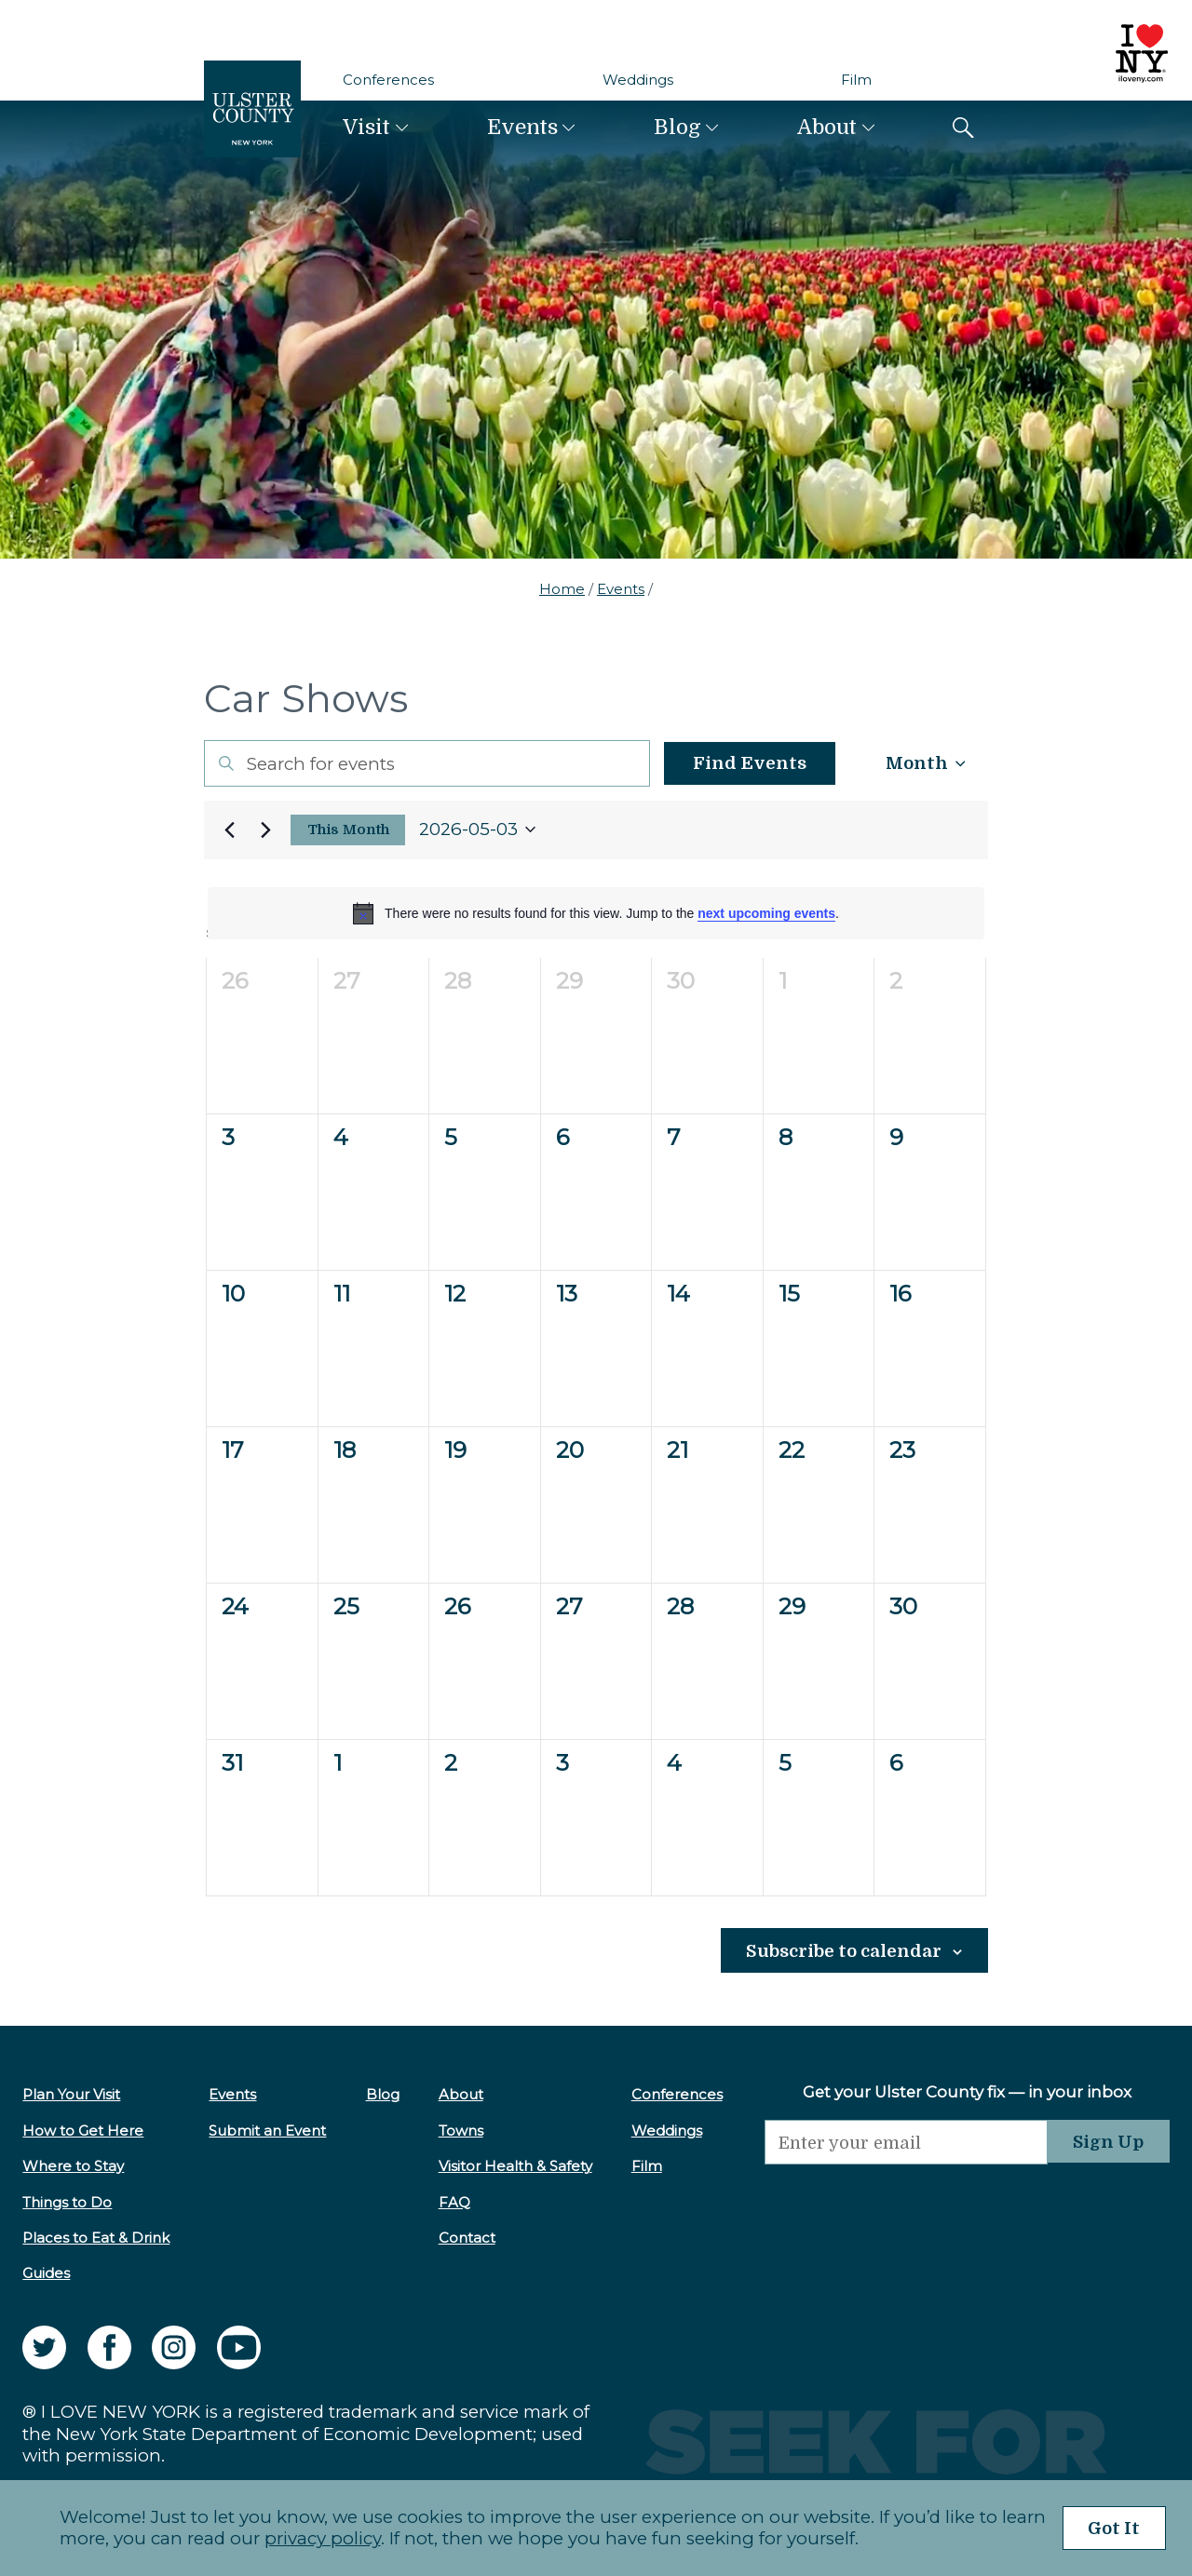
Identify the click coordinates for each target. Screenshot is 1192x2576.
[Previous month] (229, 829)
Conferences (388, 79)
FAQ (448, 2201)
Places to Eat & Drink (95, 2237)
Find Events (736, 763)
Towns (454, 2129)
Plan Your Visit (71, 2094)
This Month (348, 830)
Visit (366, 127)
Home (562, 589)
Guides (46, 2273)
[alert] (595, 913)
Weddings (638, 79)
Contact (460, 2237)
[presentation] (897, 2200)
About (827, 127)
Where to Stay (73, 2166)
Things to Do (67, 2201)
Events (522, 127)
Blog (677, 127)
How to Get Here (82, 2129)
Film (856, 79)
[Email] (897, 2142)
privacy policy (316, 2538)
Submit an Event (265, 2129)
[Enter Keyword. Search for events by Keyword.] (420, 763)
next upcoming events (766, 913)
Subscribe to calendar (841, 1951)
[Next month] (265, 829)
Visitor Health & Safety (509, 2166)
